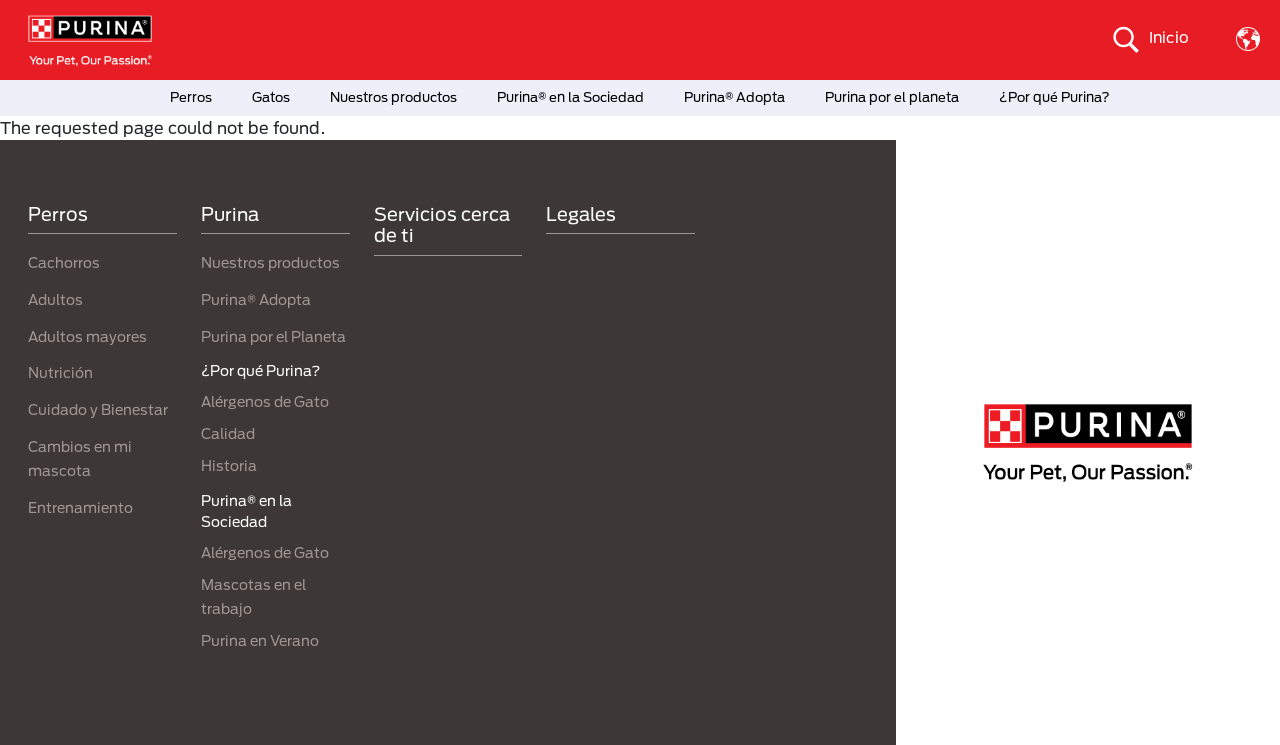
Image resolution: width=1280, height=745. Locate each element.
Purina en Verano (260, 640)
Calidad (228, 433)
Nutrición (60, 372)
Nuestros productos (393, 97)
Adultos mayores (87, 336)
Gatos (271, 97)
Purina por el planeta (892, 97)
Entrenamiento (80, 507)
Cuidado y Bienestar (98, 409)
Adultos (55, 299)
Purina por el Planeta (273, 336)
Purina (230, 214)
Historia (229, 465)
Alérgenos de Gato (265, 401)
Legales (581, 214)
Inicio (1169, 37)
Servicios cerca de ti (442, 225)
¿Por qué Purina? (1054, 97)
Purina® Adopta (734, 97)
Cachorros (64, 262)
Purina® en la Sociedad (570, 97)
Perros (191, 97)
